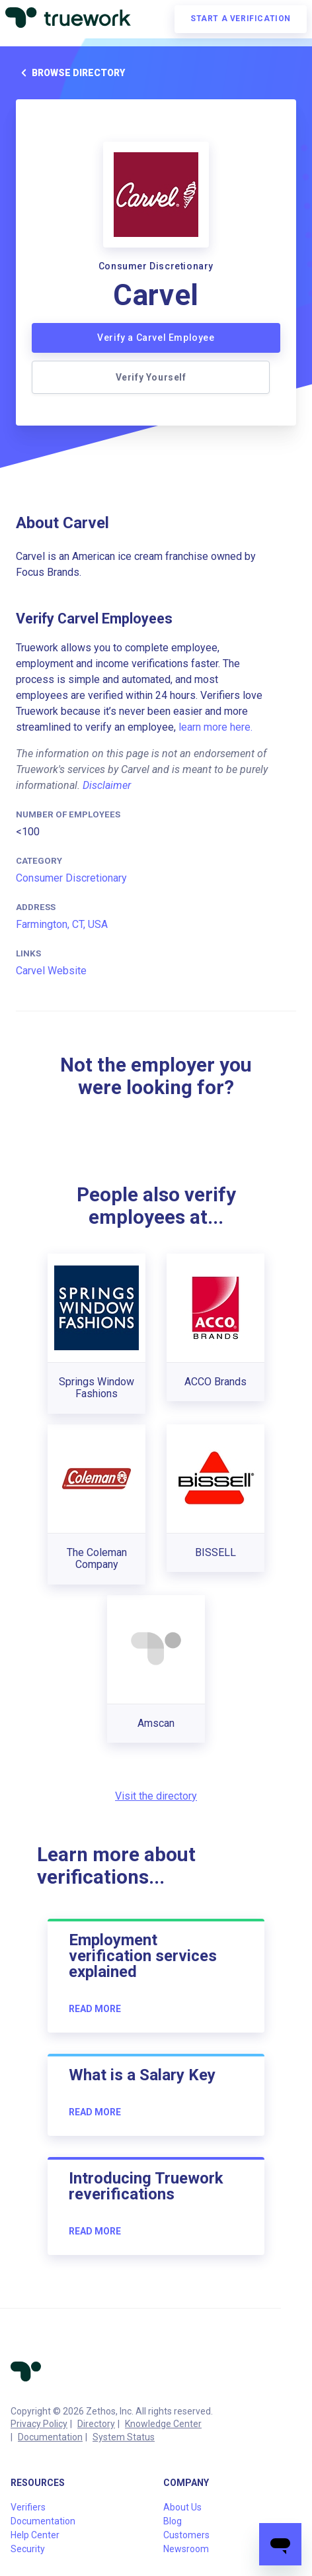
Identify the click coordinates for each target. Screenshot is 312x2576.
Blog (172, 2521)
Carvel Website (51, 970)
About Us (182, 2507)
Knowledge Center (163, 2423)
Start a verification (240, 18)
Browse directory (70, 73)
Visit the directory (156, 1796)
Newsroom (186, 2549)
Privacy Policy (39, 2423)
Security (28, 2549)
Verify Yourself (151, 377)
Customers (186, 2535)
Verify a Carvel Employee (155, 337)
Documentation (50, 2437)
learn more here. (215, 727)
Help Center (35, 2535)
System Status (124, 2437)
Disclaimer (107, 785)
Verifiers (28, 2507)
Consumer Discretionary (71, 878)
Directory (96, 2423)
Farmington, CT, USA (62, 924)
